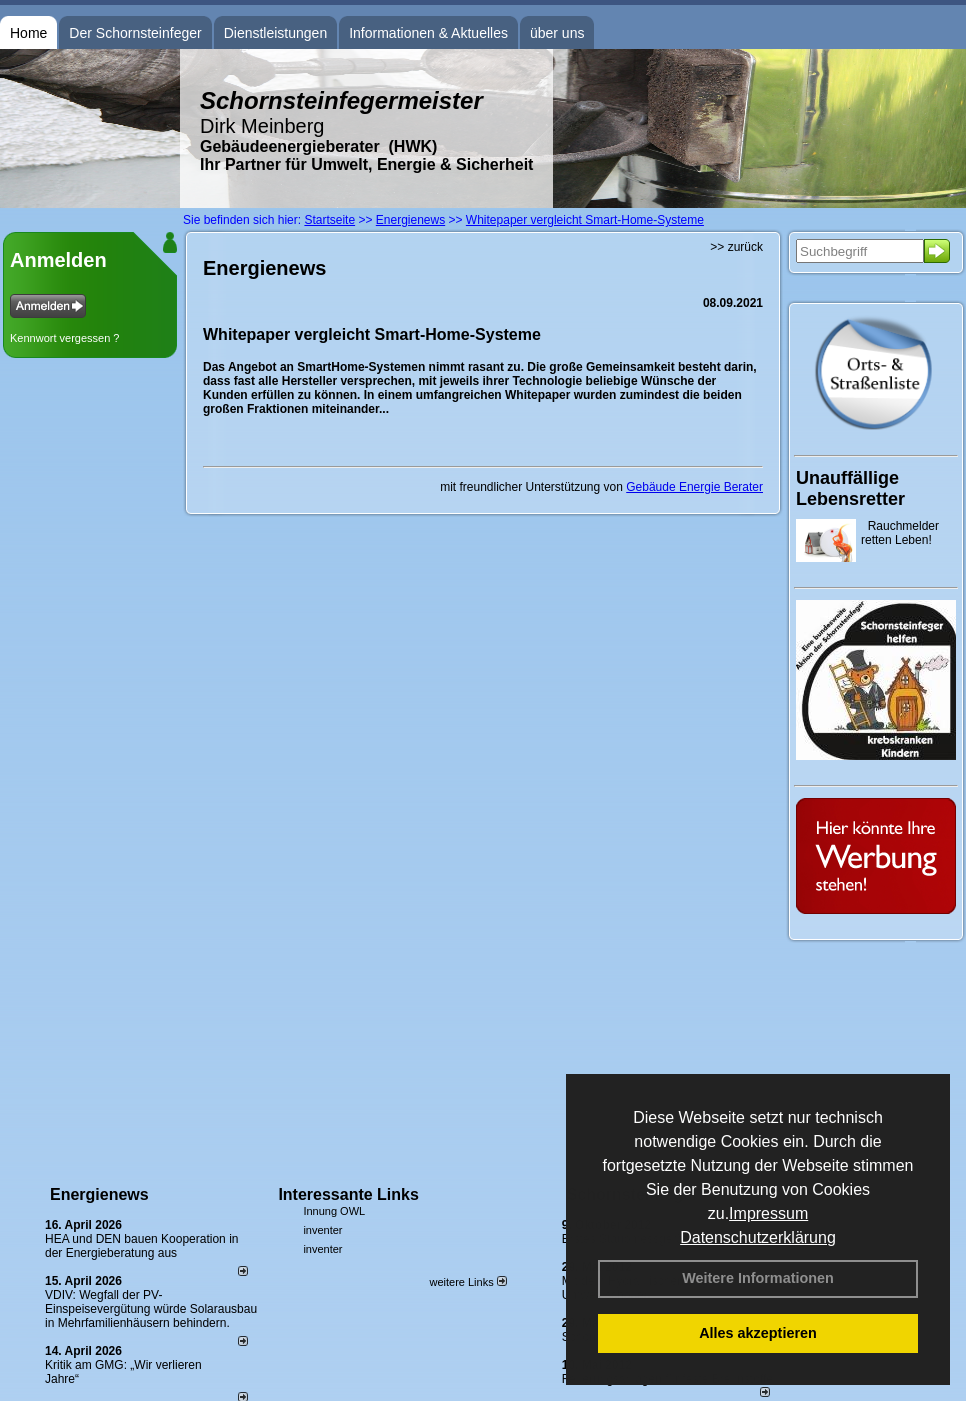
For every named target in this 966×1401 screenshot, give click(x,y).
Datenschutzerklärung (758, 1237)
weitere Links (467, 1282)
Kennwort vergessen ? (64, 338)
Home (28, 33)
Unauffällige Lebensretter (850, 488)
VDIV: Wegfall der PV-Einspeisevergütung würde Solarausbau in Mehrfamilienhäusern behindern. (151, 1309)
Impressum (768, 1213)
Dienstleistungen (276, 33)
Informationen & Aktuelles (428, 33)
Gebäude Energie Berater (694, 487)
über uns (557, 33)
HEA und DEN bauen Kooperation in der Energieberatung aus (141, 1246)
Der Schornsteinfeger (135, 33)
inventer (322, 1230)
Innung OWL (334, 1211)
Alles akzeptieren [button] (758, 1333)
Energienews (99, 1194)
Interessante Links (348, 1194)
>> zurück (736, 247)
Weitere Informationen (758, 1278)
